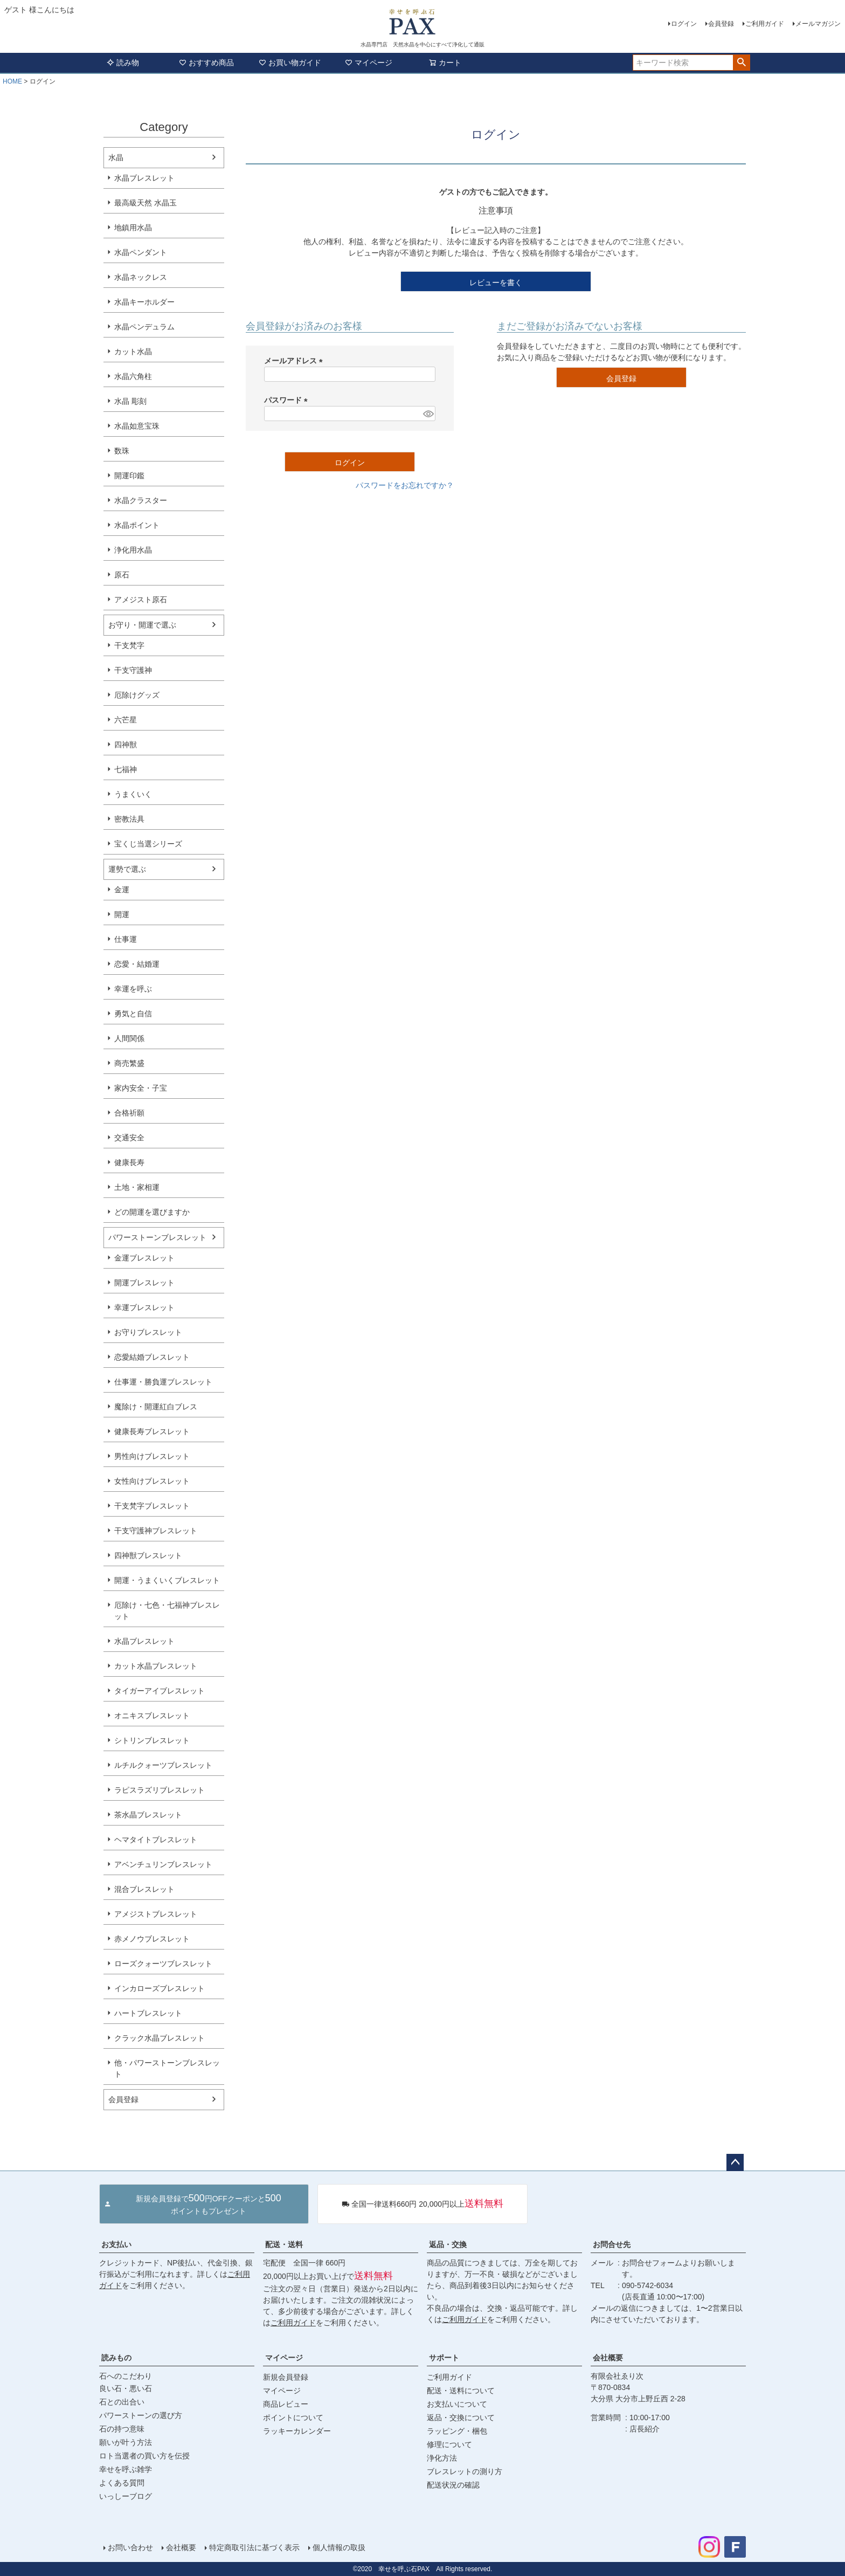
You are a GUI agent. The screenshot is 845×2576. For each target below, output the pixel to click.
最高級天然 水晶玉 (145, 202)
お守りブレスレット (148, 1332)
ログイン (684, 23)
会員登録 (721, 23)
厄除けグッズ (137, 695)
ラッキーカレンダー (297, 2431)
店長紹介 (644, 2429)
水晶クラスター (140, 500)
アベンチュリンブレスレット (163, 1864)
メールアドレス (295, 360)
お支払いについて (457, 2404)
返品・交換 (448, 2244)
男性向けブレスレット (152, 1456)
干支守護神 (133, 670)
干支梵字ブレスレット (152, 1505)
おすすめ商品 (206, 62)
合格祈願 (129, 1112)
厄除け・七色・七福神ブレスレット (167, 1611)
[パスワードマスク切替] (427, 414)
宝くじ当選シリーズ (148, 843)
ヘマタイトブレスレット (155, 1839)
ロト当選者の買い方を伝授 (144, 2455)
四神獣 (125, 744)
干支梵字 (129, 645)
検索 (741, 62)
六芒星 (125, 719)
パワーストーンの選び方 (140, 2415)
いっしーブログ (125, 2496)
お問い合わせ (130, 2547)
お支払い (116, 2244)
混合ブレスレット (144, 1889)
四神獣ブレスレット (148, 1555)
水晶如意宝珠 (137, 426)
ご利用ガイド (764, 23)
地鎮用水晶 (133, 227)
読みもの (116, 2357)
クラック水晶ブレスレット (159, 2038)
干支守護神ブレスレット (155, 1530)
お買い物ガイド (290, 62)
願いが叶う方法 (125, 2442)
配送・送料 (284, 2244)
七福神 (125, 769)
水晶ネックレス (140, 277)
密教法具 (129, 819)
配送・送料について (461, 2390)
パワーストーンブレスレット (157, 1237)
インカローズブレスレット (159, 1988)
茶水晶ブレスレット (148, 1814)
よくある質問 (121, 2482)
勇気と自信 (133, 1013)
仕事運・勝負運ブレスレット (163, 1381)
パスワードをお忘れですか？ (405, 485)
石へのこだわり (125, 2376)
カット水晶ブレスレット (155, 1666)
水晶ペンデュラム (144, 326)
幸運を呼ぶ (133, 988)
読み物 (123, 62)
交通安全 (129, 1137)
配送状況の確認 (453, 2485)
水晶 (115, 157)
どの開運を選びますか (152, 1212)
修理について (449, 2444)
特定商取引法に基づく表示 (254, 2547)
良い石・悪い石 (125, 2388)
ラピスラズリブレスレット (159, 1790)
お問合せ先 (612, 2244)
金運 (121, 889)
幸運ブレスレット (144, 1307)
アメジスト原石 (140, 599)
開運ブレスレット (144, 1282)
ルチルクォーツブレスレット (163, 1765)
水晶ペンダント (140, 252)
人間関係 (129, 1038)
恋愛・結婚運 (137, 964)
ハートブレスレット (148, 2013)
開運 (121, 914)
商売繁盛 (129, 1063)
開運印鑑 (129, 475)
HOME (12, 81)
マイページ (368, 62)
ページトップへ (735, 2162)
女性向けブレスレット (152, 1481)
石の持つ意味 (121, 2429)
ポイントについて (293, 2417)
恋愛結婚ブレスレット (152, 1357)
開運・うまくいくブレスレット (167, 1580)
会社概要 (608, 2357)
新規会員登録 (285, 2377)
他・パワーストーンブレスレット (167, 2068)
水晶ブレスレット (144, 178)
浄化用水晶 (133, 550)
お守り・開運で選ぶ (142, 625)
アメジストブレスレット (155, 1914)
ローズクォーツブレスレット (163, 1963)
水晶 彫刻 (130, 401)
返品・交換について (461, 2417)
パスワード (287, 400)
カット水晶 (133, 351)
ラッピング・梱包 (457, 2431)
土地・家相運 (137, 1187)
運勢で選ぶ (127, 869)
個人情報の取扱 (339, 2547)
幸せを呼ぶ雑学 (125, 2469)
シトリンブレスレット (152, 1740)
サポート (444, 2357)
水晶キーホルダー (144, 302)
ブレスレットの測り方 (464, 2471)
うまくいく (133, 794)
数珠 (121, 450)
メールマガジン (818, 23)
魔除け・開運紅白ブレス (155, 1406)
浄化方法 (442, 2458)
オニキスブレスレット (152, 1715)
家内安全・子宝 (140, 1088)
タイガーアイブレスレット (159, 1690)
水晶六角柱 (133, 376)
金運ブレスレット (144, 1257)
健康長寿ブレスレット (152, 1431)
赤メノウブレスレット (152, 1938)
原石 (121, 574)
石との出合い (121, 2402)
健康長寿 (129, 1162)
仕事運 (125, 939)
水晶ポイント (137, 525)
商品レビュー (285, 2404)
